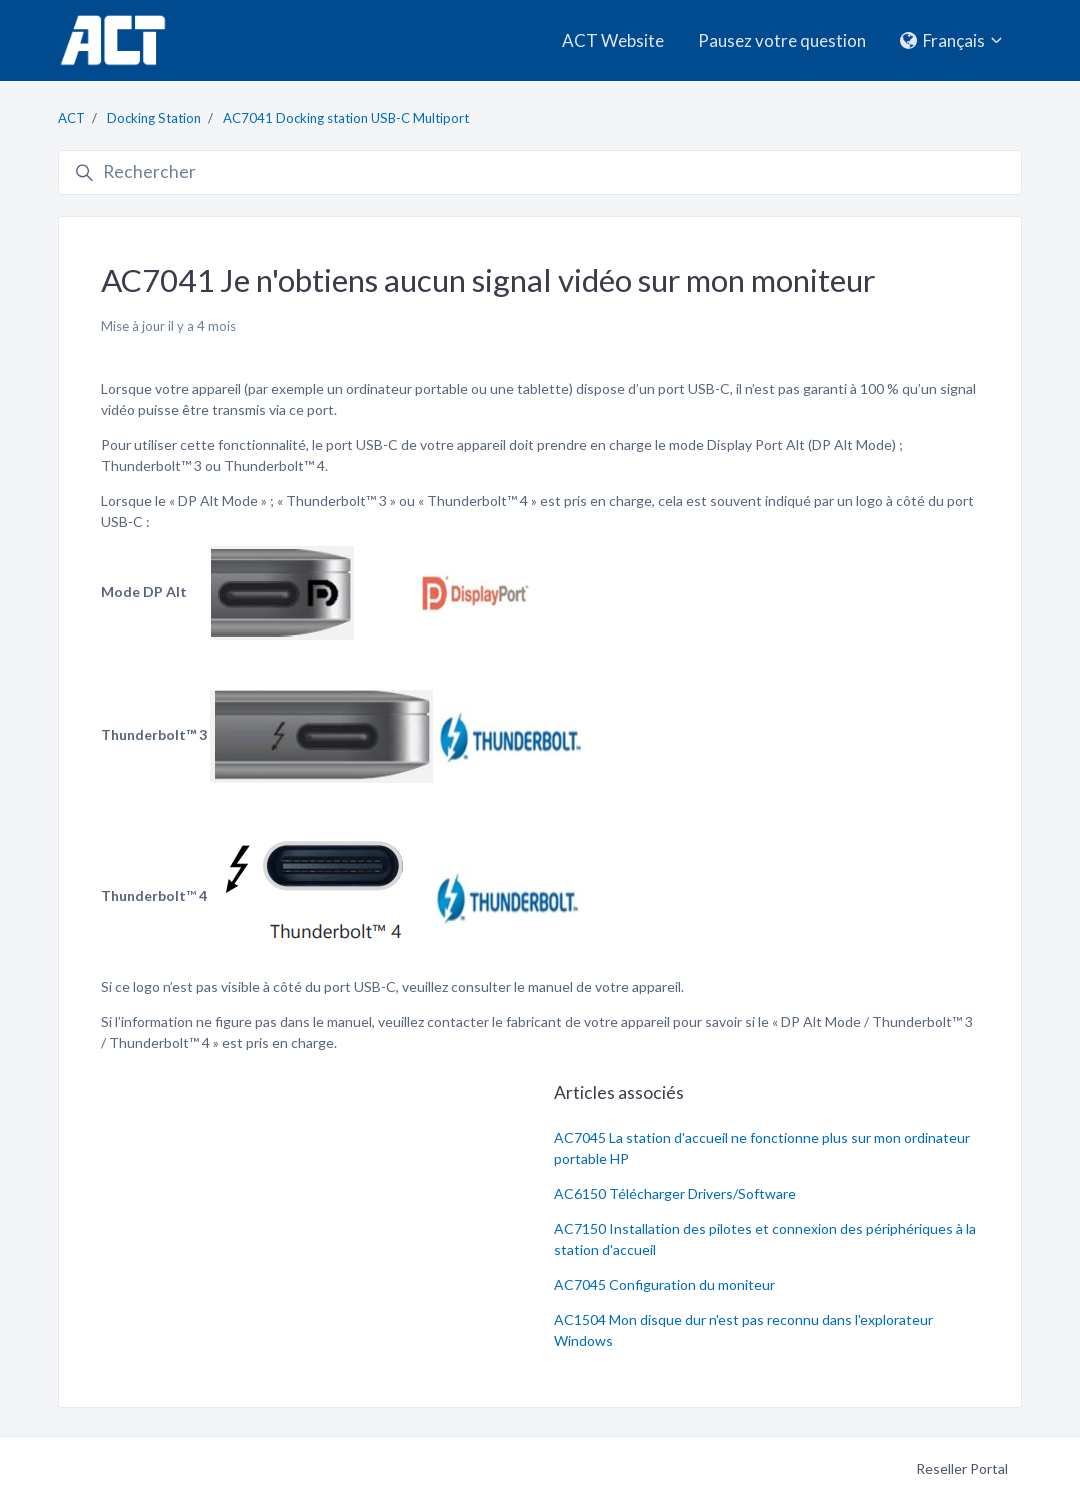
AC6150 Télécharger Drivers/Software (675, 1193)
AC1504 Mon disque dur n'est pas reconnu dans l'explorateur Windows (743, 1330)
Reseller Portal (962, 1468)
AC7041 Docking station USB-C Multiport (346, 118)
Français (953, 40)
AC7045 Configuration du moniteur (664, 1284)
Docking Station (154, 118)
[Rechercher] (540, 173)
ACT (71, 118)
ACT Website (613, 40)
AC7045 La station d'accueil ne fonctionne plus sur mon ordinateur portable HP (762, 1148)
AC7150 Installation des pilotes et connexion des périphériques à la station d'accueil (765, 1239)
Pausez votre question (782, 40)
